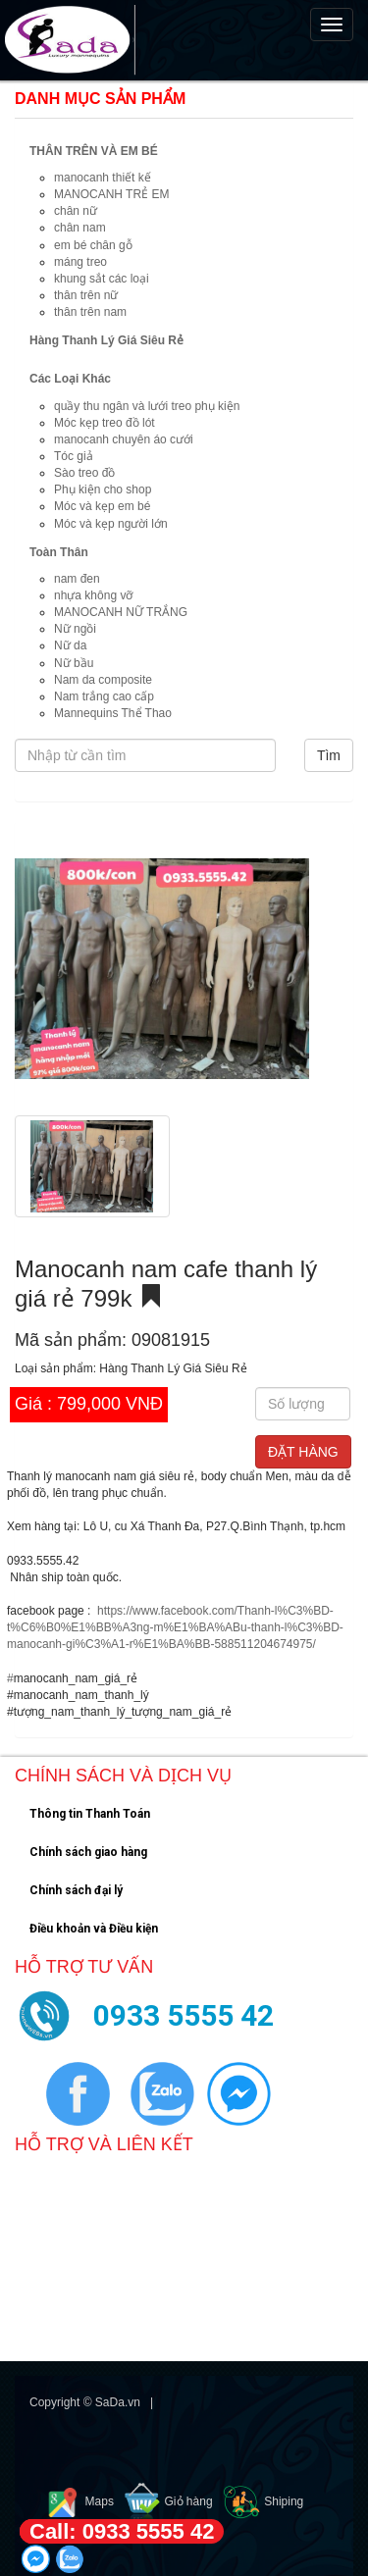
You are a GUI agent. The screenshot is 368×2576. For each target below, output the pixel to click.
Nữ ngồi (75, 629)
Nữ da (70, 645)
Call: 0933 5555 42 (121, 2531)
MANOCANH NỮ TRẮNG (120, 612)
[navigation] (184, 40)
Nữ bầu (73, 663)
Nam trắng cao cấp (104, 696)
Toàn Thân (58, 552)
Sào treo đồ (84, 473)
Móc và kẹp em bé (102, 506)
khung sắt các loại (101, 278)
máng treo (80, 262)
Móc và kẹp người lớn (111, 524)
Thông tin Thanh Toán (89, 1814)
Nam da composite (103, 680)
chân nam (80, 227)
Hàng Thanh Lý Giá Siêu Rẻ (106, 340)
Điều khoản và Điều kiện (93, 1928)
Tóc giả (73, 456)
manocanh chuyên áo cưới (123, 439)
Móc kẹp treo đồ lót (104, 423)
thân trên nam (90, 312)
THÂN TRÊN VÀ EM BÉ (93, 151)
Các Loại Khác (70, 379)
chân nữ (75, 211)
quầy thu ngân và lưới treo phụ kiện (146, 406)
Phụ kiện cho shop (102, 489)
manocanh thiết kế (102, 177)
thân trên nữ (86, 295)
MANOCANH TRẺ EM (111, 194)
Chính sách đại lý (76, 1890)
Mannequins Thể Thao (113, 713)
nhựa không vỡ (93, 595)
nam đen (77, 579)
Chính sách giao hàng (88, 1852)
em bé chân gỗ (93, 245)
